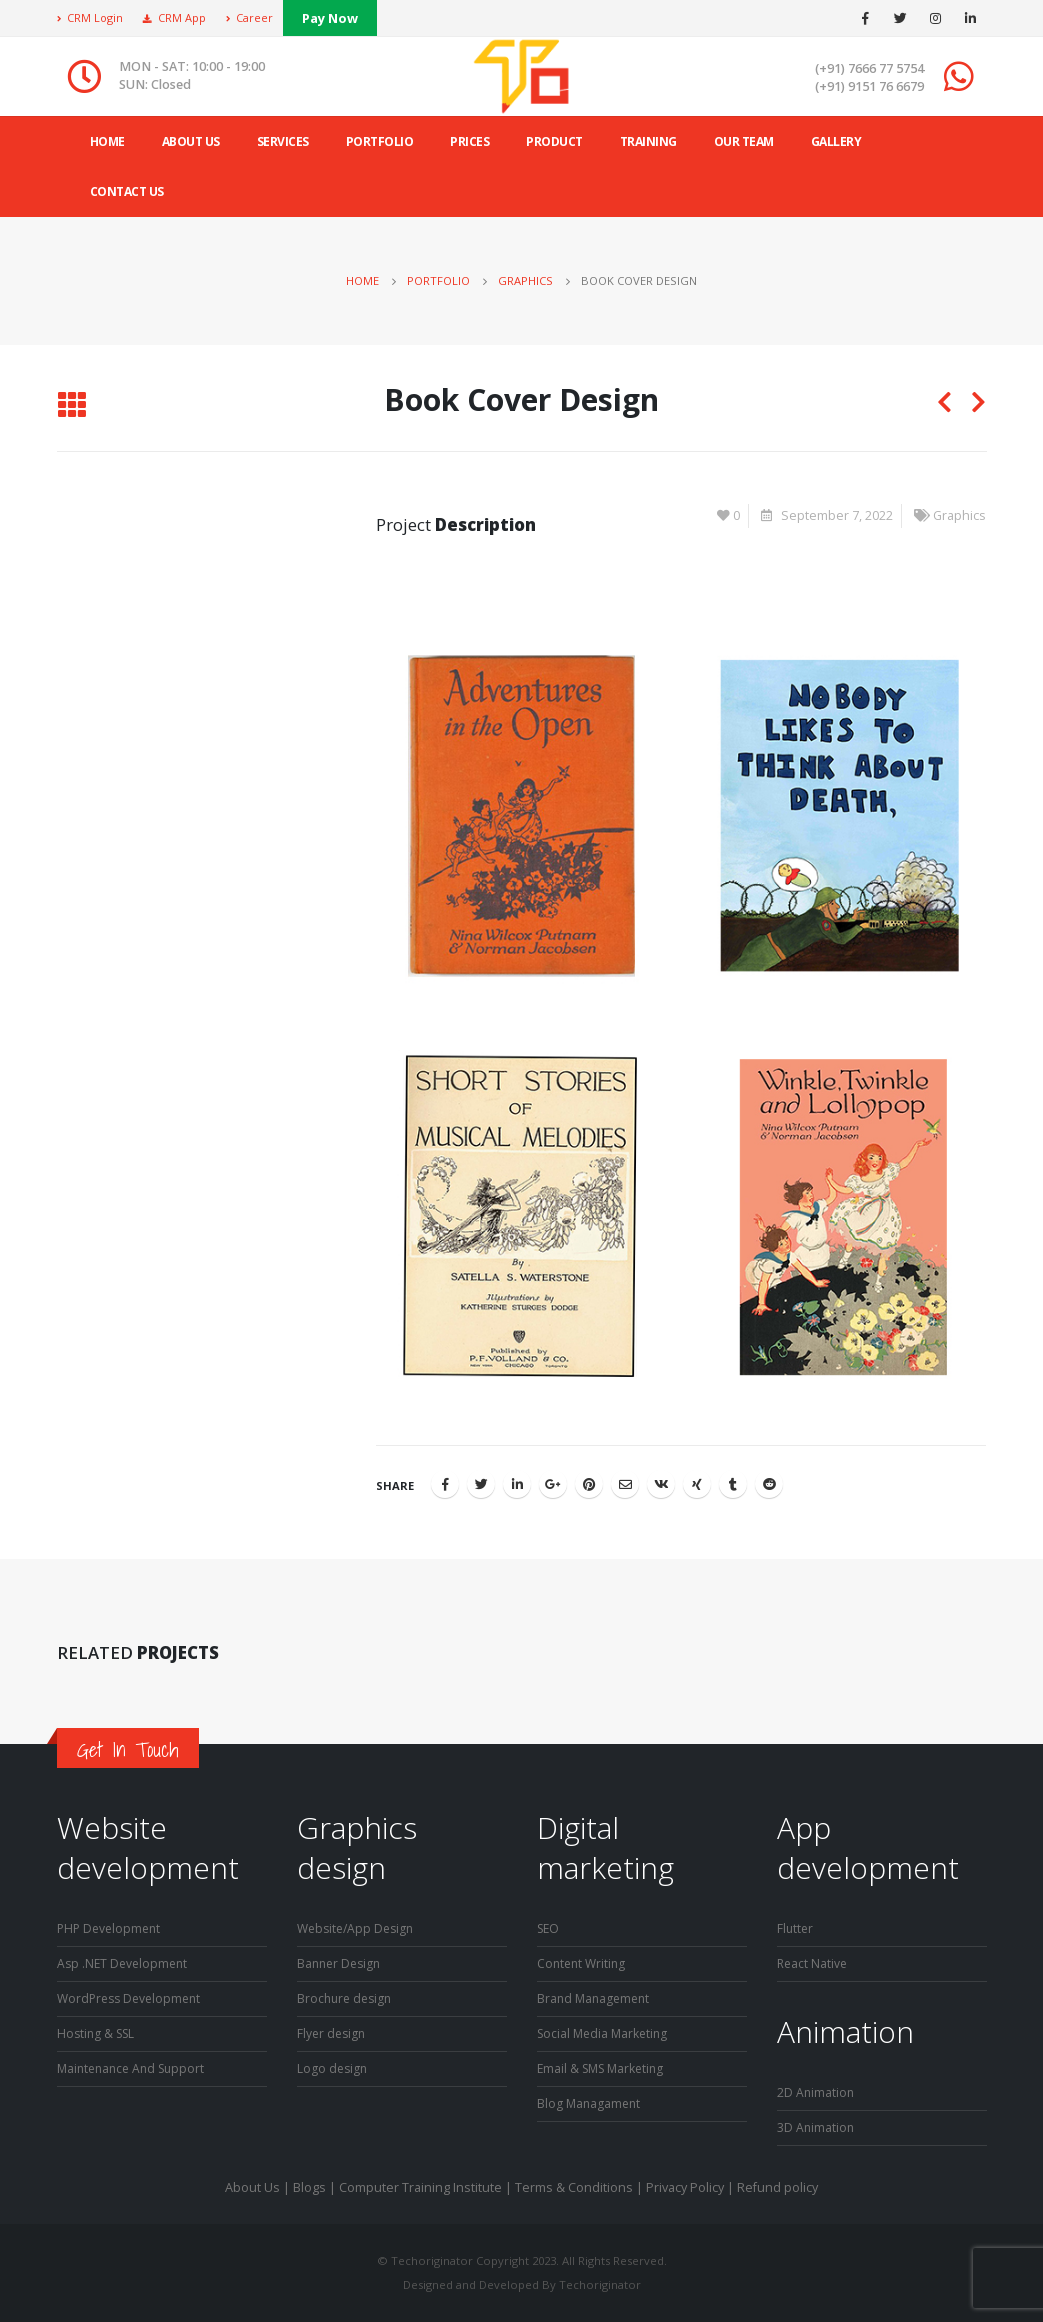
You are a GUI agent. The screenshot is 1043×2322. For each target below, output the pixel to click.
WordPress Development (133, 1998)
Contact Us (127, 191)
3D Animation (816, 2127)
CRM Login (90, 17)
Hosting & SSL (98, 2033)
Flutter (796, 1928)
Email (625, 1484)
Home (107, 141)
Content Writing (583, 1963)
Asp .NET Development (125, 1963)
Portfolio (380, 141)
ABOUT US (191, 141)
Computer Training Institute (420, 2187)
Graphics (959, 515)
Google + (553, 1484)
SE (544, 1928)
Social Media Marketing (605, 2033)
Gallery (836, 141)
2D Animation (816, 2092)
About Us (252, 2187)
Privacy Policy (685, 2187)
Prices (469, 141)
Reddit (769, 1484)
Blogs (309, 2187)
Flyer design (333, 2033)
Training (648, 141)
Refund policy (777, 2187)
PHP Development (111, 1928)
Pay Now (330, 18)
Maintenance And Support (135, 2068)
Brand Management (596, 1998)
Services (283, 141)
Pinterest (589, 1484)
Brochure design (347, 1998)
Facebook (445, 1484)
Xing (697, 1484)
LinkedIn (517, 1484)
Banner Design (341, 1963)
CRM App (174, 17)
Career (249, 17)
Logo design (333, 2068)
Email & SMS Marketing (604, 2068)
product (554, 141)
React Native (813, 1963)
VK (661, 1484)
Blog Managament (590, 2103)
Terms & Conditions (574, 2187)
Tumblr (733, 1484)
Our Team (744, 141)
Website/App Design (359, 1928)
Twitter (481, 1484)
